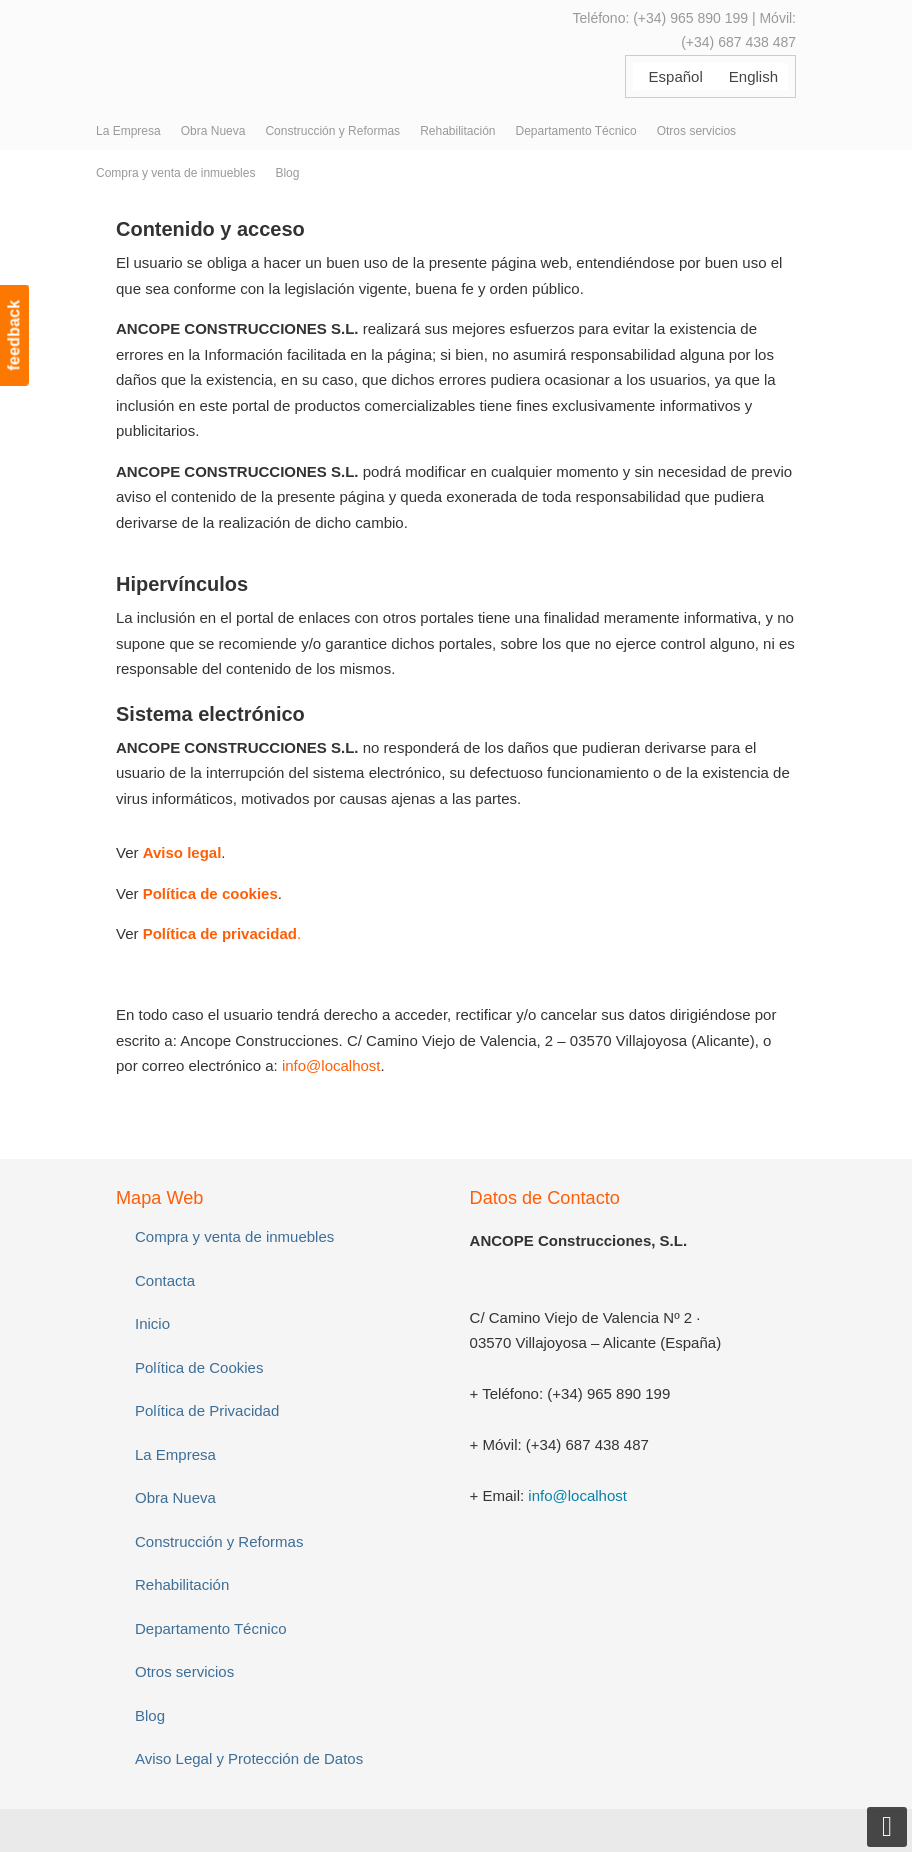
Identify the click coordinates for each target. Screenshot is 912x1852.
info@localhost (331, 1065)
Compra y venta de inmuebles (234, 1236)
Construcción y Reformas (219, 1541)
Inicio (152, 1323)
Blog (150, 1715)
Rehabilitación (182, 1584)
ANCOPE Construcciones (266, 49)
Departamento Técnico (210, 1628)
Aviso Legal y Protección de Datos (249, 1758)
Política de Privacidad (207, 1410)
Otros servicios (184, 1671)
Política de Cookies (199, 1367)
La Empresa (175, 1454)
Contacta (165, 1280)
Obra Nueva (175, 1497)
